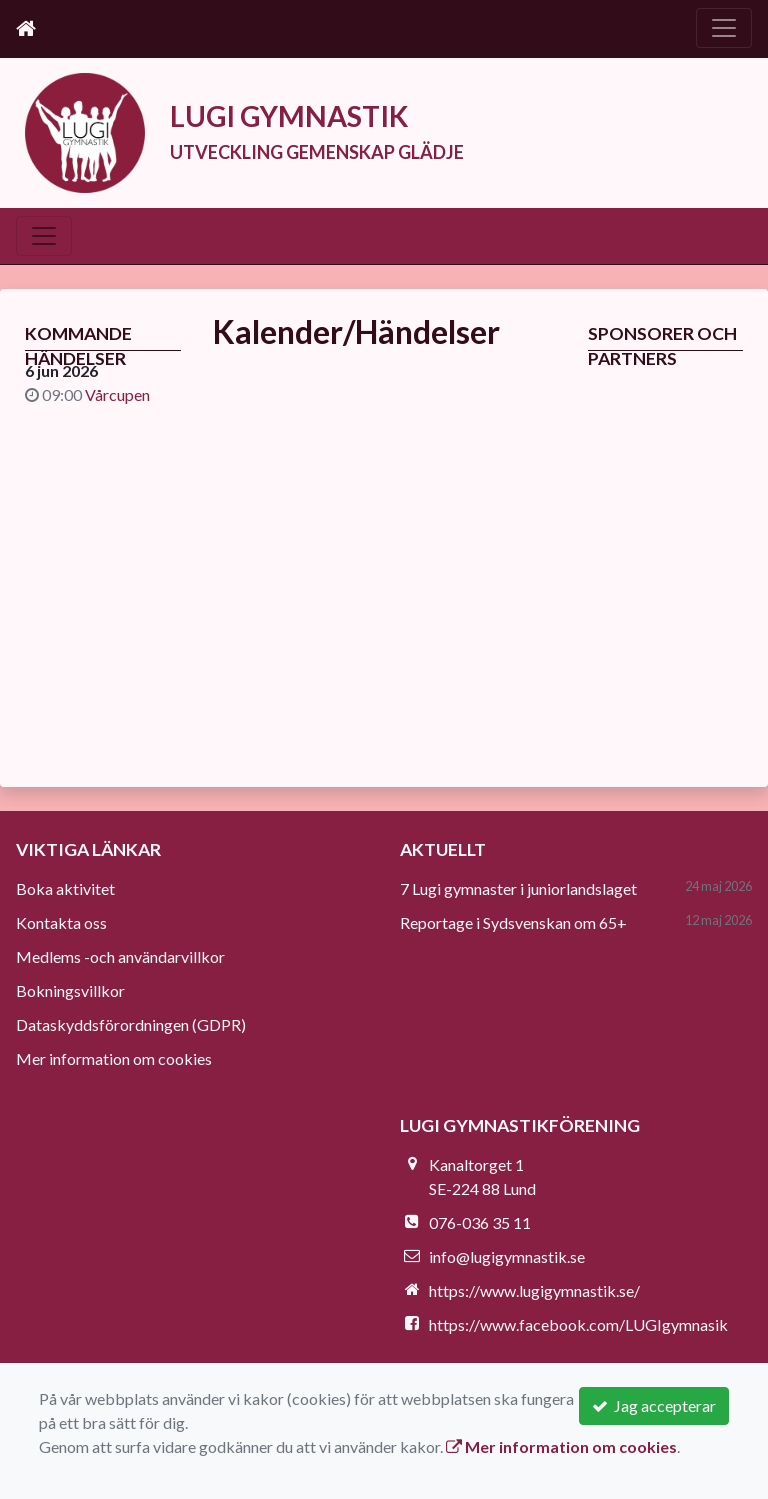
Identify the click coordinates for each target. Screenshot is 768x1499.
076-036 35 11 (480, 1222)
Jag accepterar (654, 1405)
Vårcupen (117, 394)
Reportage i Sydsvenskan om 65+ (513, 922)
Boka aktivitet (65, 888)
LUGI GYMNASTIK (300, 115)
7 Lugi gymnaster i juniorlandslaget (518, 888)
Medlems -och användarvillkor (120, 956)
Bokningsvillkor (70, 990)
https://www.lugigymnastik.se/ (534, 1290)
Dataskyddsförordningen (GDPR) (131, 1024)
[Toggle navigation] (724, 28)
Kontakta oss (61, 922)
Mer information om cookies (114, 1058)
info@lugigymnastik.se (507, 1256)
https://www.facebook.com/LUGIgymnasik (578, 1324)
